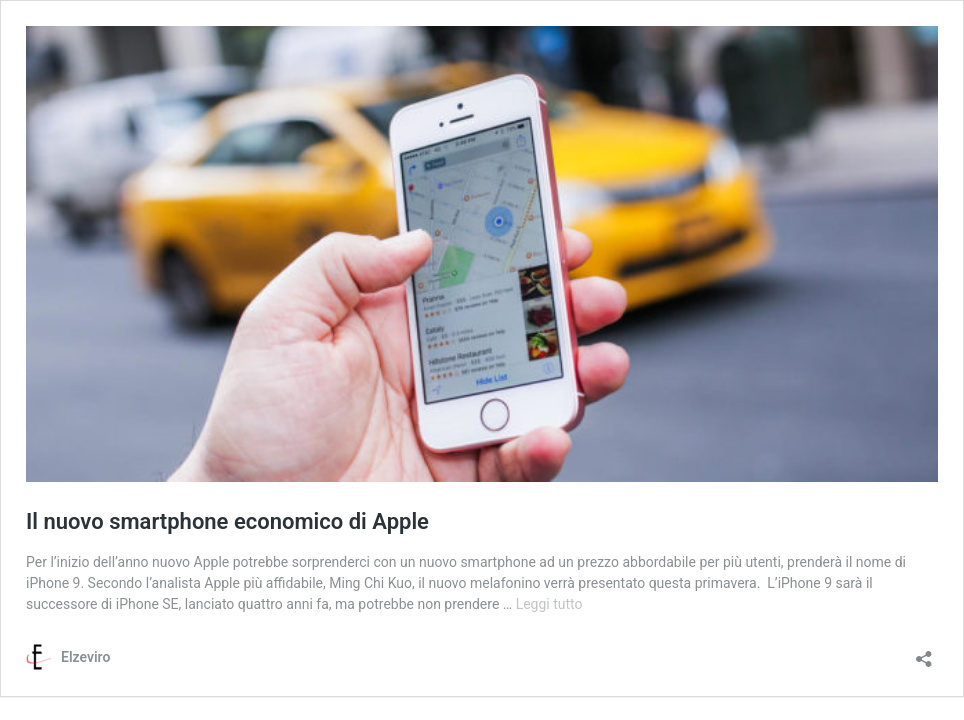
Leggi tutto (549, 604)
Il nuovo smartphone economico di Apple (227, 521)
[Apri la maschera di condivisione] (924, 652)
